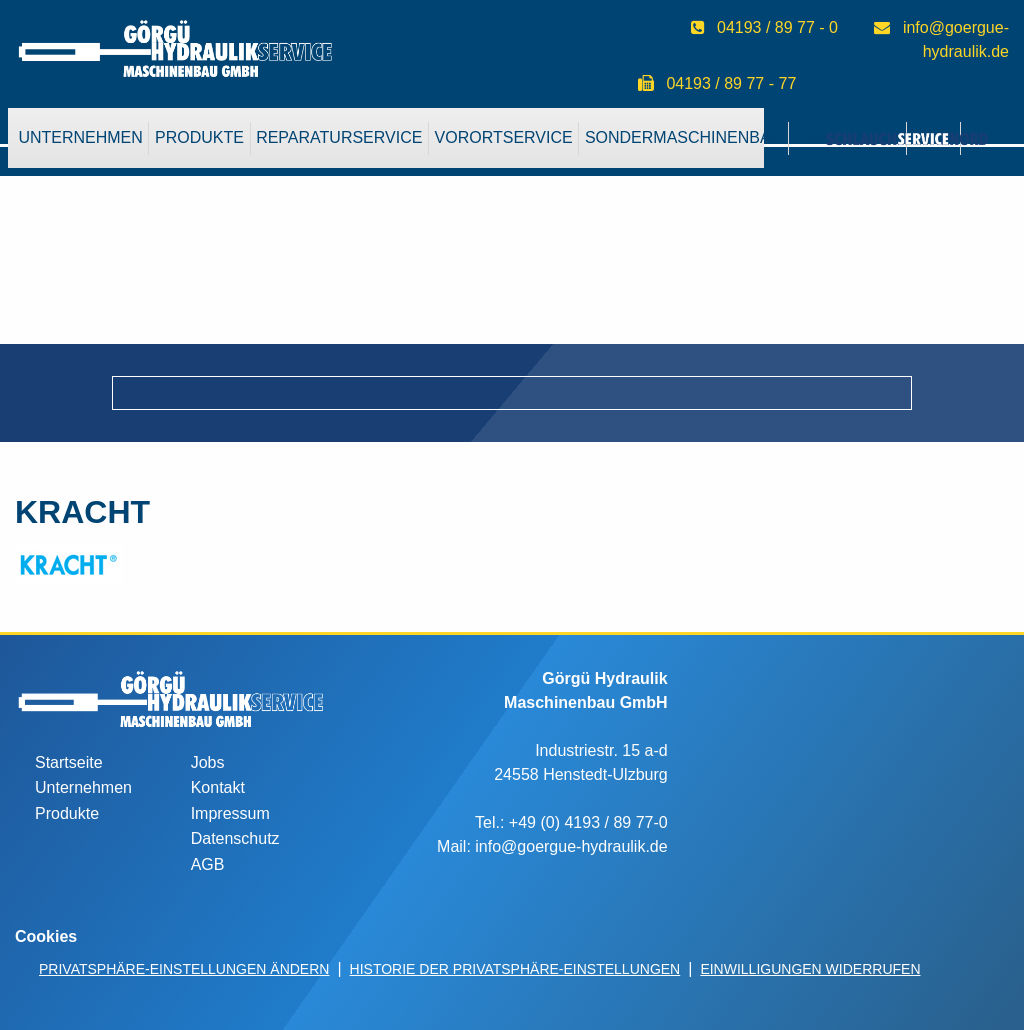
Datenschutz (235, 838)
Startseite (69, 762)
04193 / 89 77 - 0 (777, 27)
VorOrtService (504, 137)
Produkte (199, 137)
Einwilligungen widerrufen (810, 969)
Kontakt (218, 787)
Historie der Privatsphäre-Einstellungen (515, 969)
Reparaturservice (339, 137)
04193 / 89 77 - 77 (731, 83)
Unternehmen (80, 137)
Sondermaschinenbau (683, 137)
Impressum (230, 813)
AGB (208, 864)
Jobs (208, 762)
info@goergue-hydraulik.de (571, 846)
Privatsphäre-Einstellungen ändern (184, 969)
